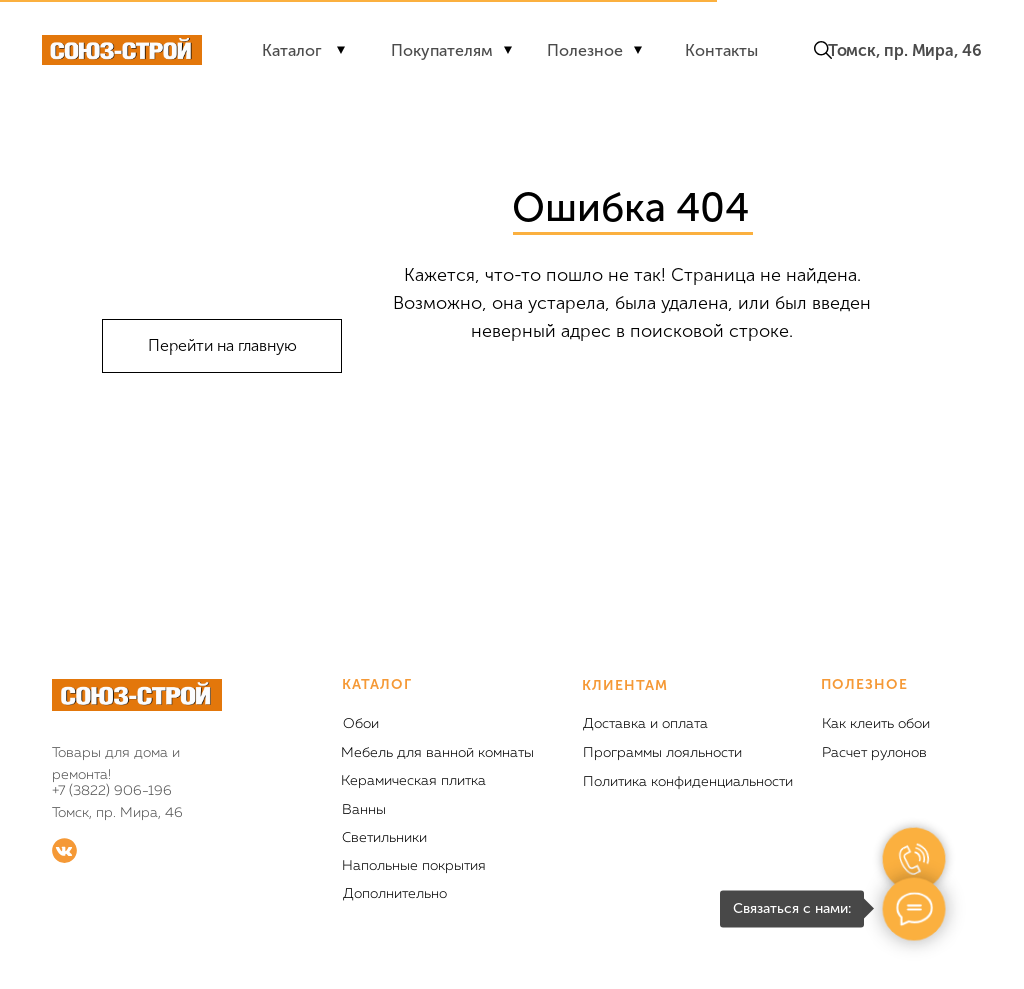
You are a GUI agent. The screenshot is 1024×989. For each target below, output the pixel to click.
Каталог (292, 50)
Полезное (585, 50)
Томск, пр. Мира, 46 (905, 50)
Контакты (721, 50)
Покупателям (442, 50)
